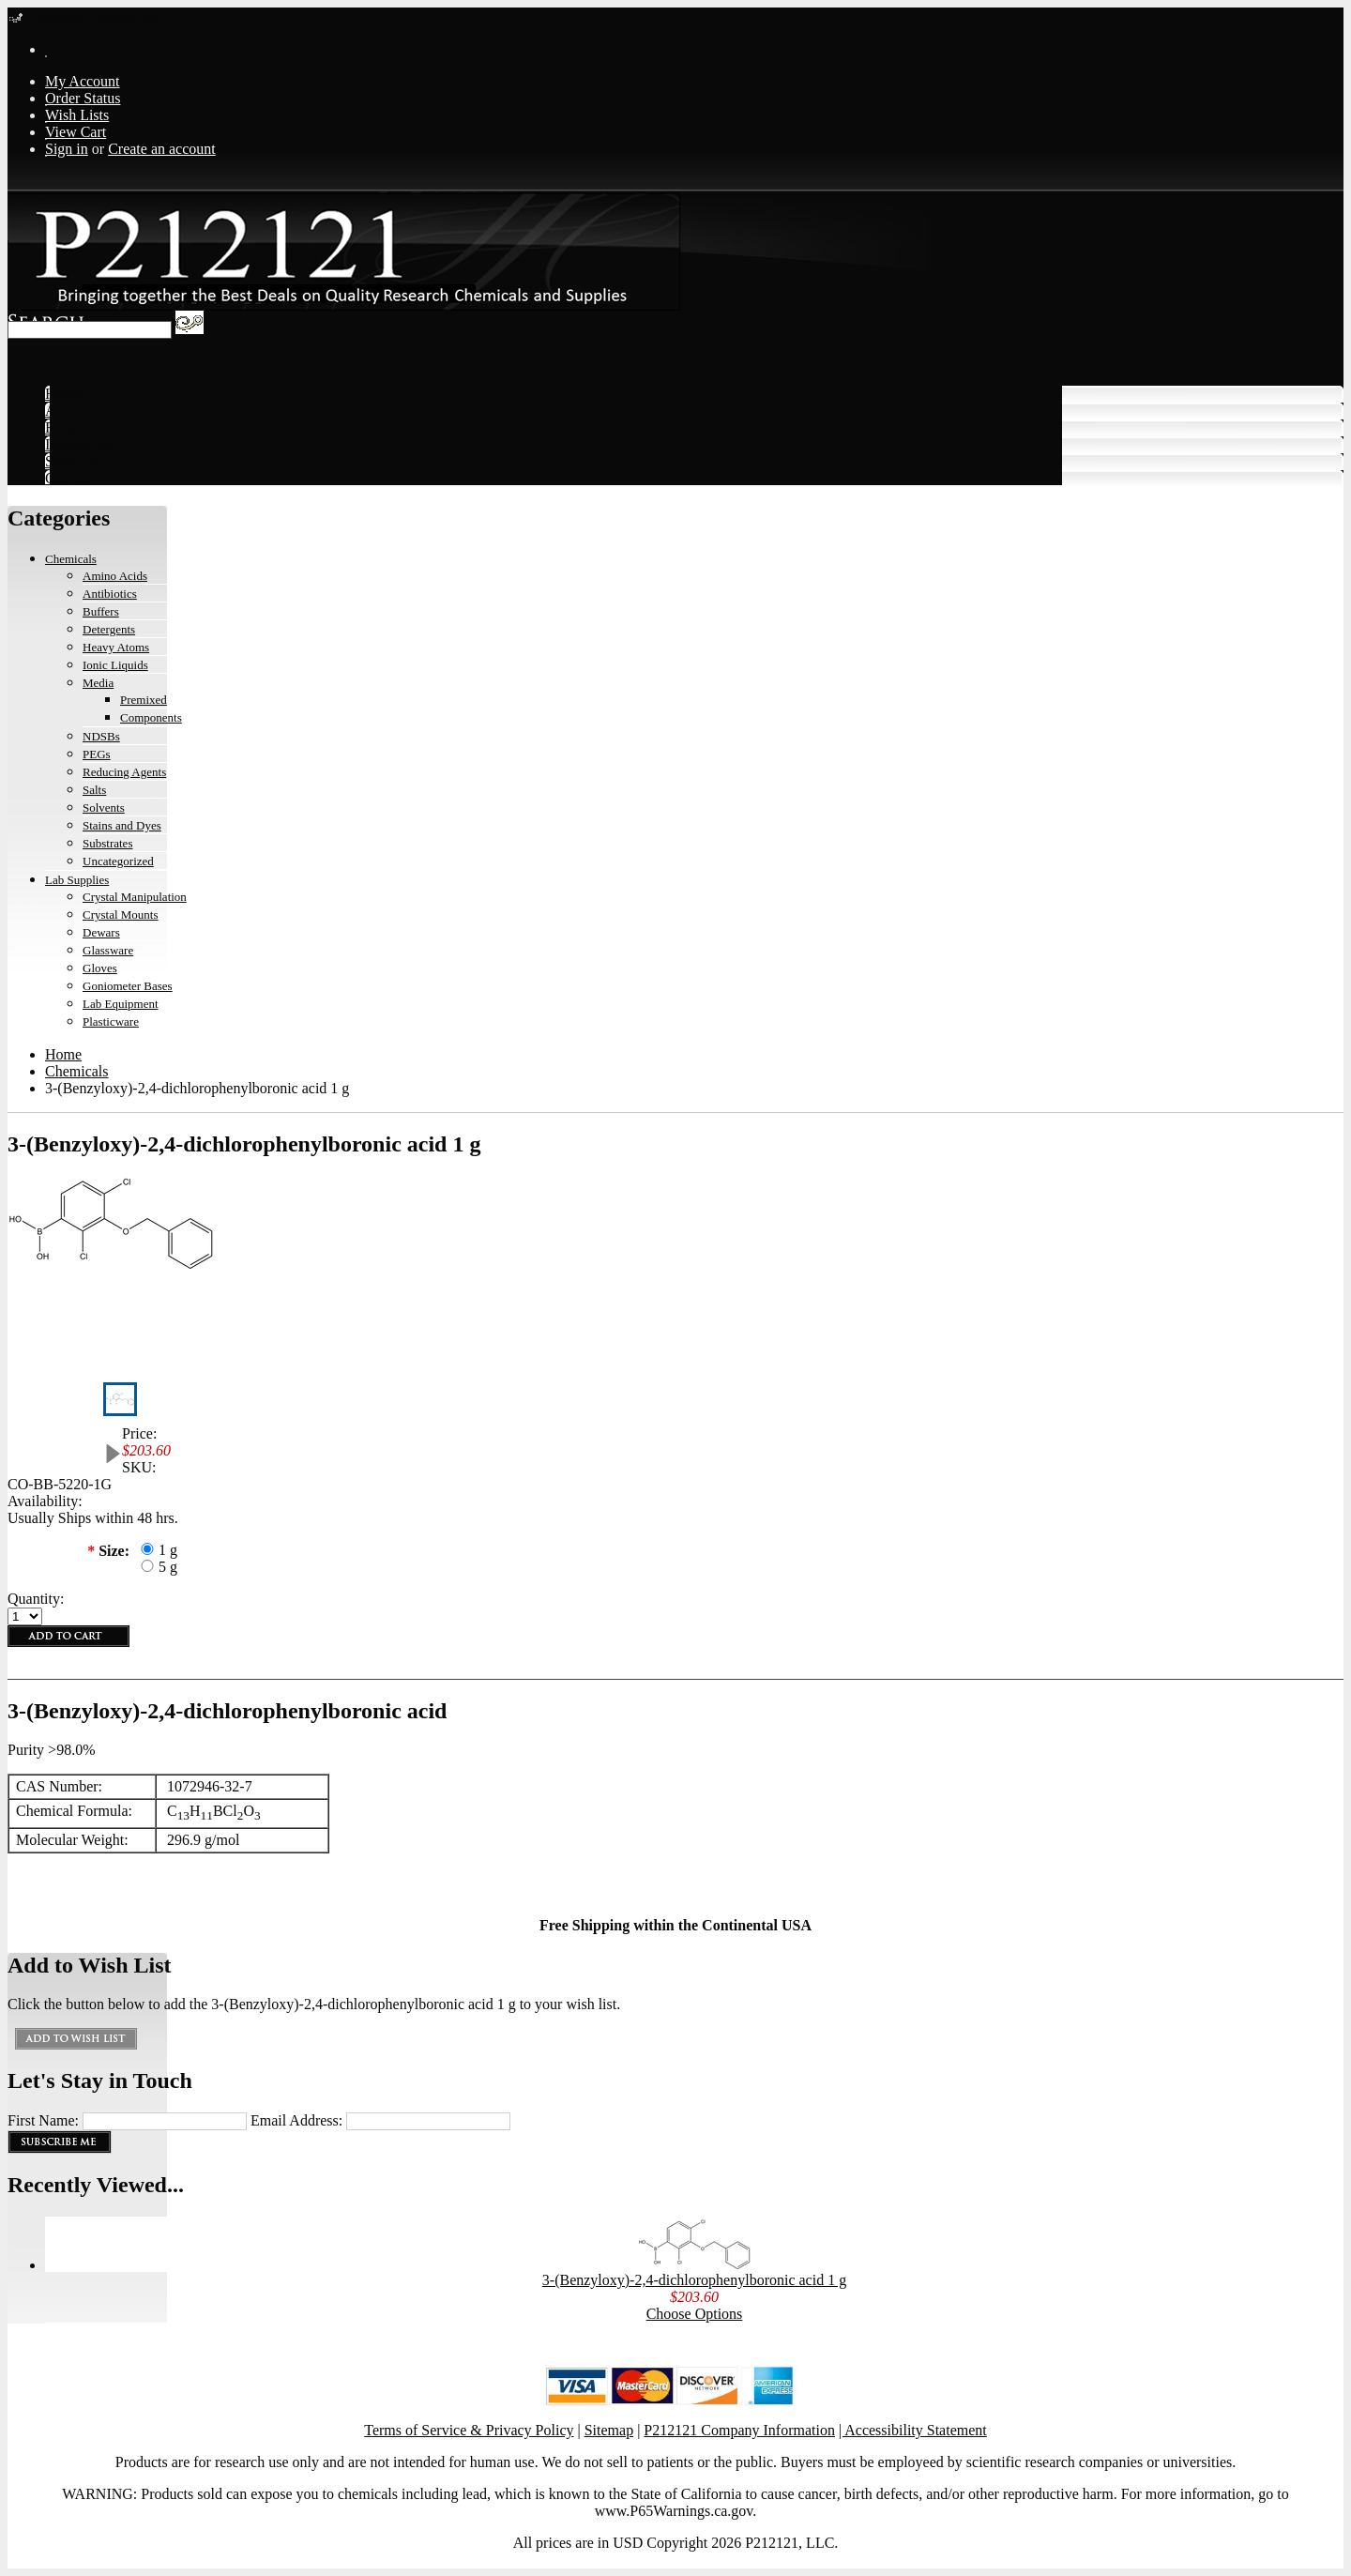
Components (151, 717)
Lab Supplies (77, 880)
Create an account (162, 149)
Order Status (82, 98)
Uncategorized (118, 861)
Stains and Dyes (122, 825)
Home (63, 1054)
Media (98, 683)
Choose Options (694, 2314)
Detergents (109, 629)
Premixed (143, 700)
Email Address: (296, 2120)
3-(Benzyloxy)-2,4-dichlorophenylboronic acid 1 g (694, 2280)
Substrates (107, 843)
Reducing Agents (124, 772)
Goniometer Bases (128, 986)
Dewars (101, 932)
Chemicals (71, 559)
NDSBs (101, 736)
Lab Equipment (121, 1004)
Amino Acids (115, 576)
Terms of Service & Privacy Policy (468, 2430)
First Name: (43, 2120)
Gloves (100, 968)
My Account (82, 81)
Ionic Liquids (115, 665)
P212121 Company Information (739, 2430)
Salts (94, 790)
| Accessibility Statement (913, 2430)
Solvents (104, 807)
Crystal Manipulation (135, 897)
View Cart (75, 132)
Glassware (108, 950)
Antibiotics (110, 594)
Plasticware (111, 1021)
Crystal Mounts (121, 914)
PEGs (97, 754)
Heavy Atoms (116, 647)
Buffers (101, 611)
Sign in (66, 149)
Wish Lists (77, 115)
